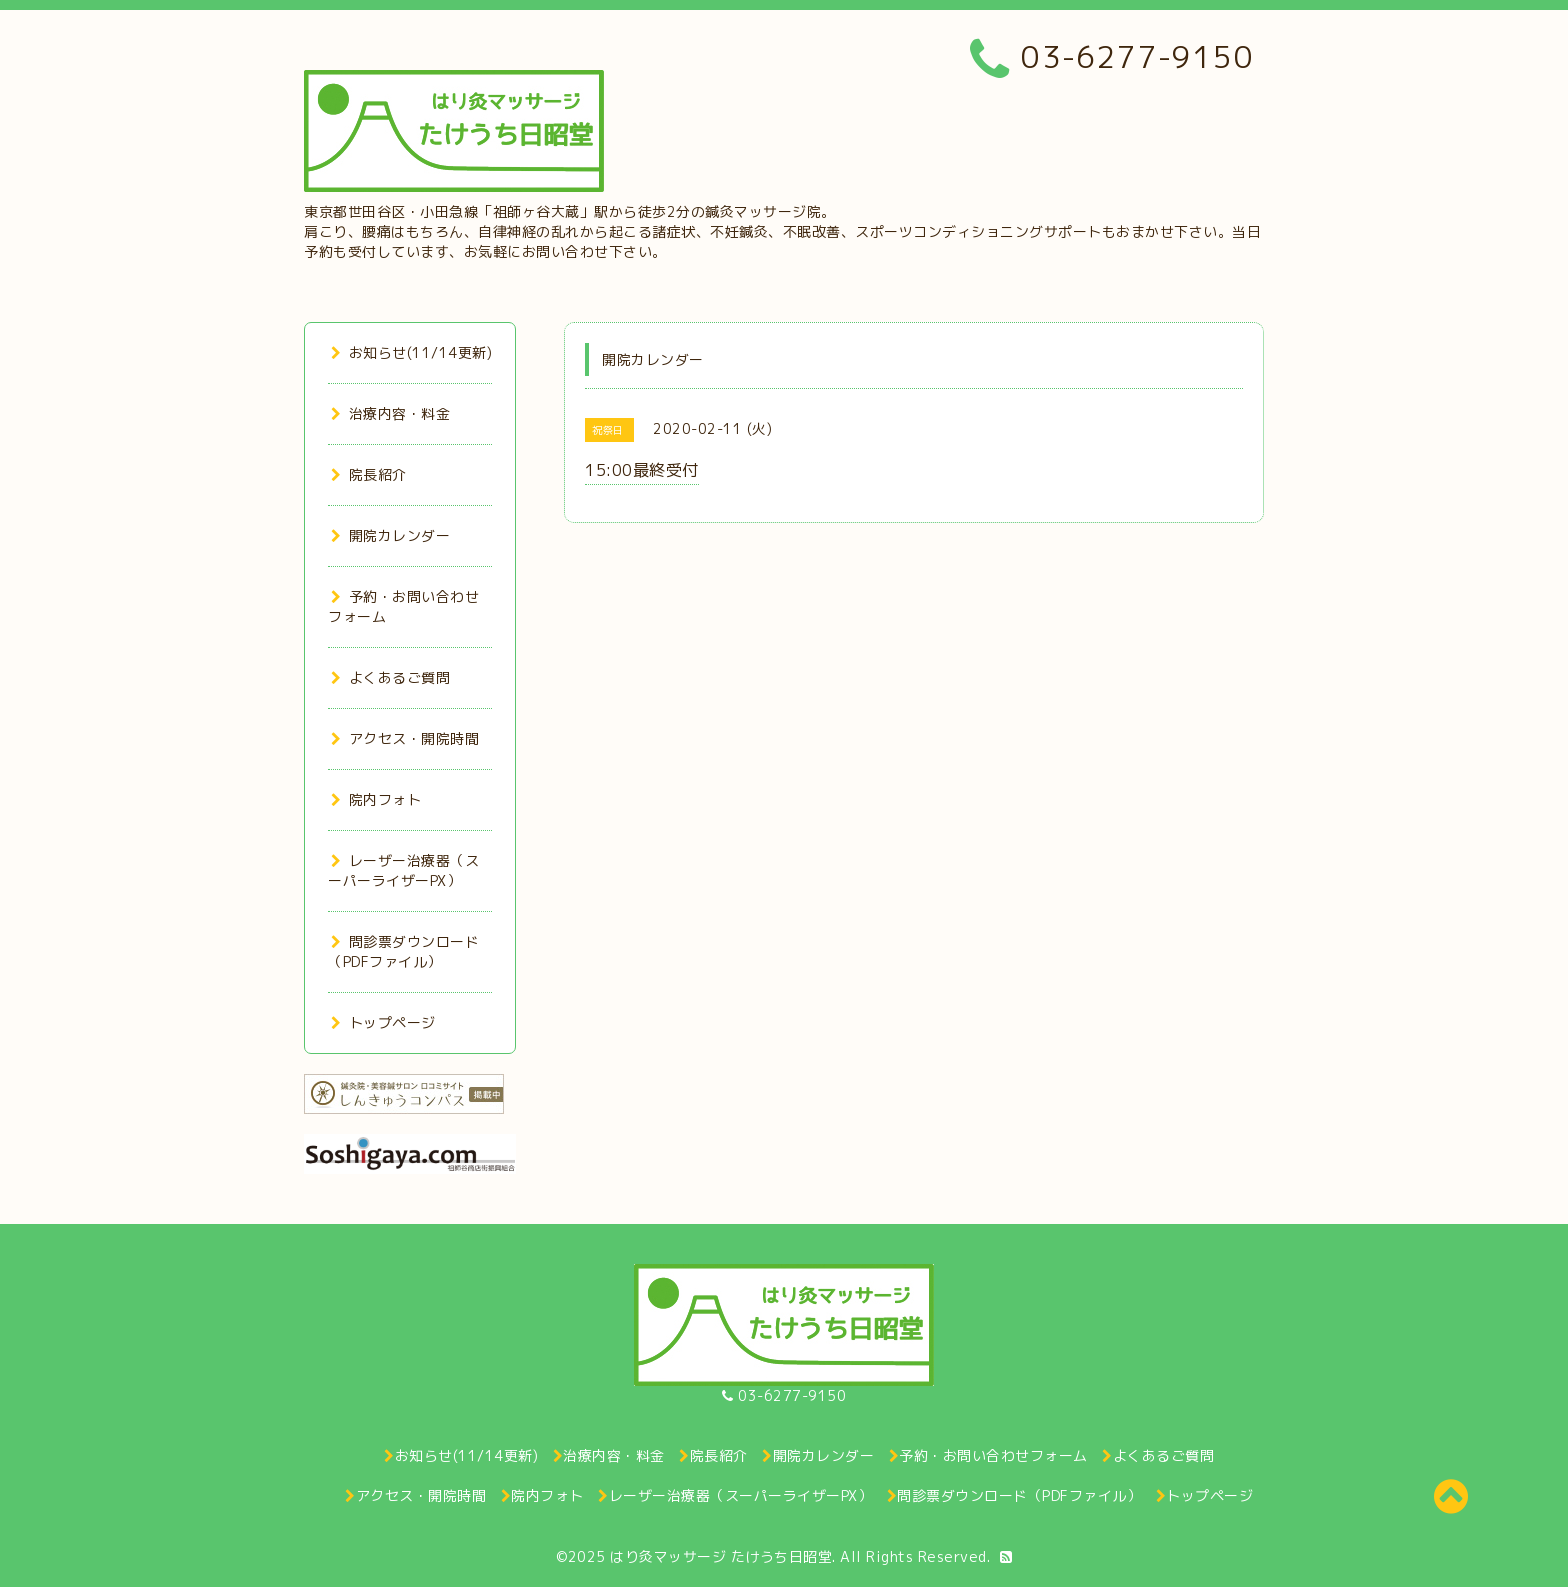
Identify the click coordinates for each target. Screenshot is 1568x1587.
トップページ (383, 1022)
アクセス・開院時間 (405, 738)
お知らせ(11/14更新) (411, 352)
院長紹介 (369, 474)
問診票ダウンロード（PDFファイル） (403, 951)
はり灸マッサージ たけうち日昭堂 (721, 1556)
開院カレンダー (390, 535)
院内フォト (376, 799)
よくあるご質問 (390, 677)
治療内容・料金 (390, 413)
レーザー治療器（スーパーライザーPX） (403, 870)
